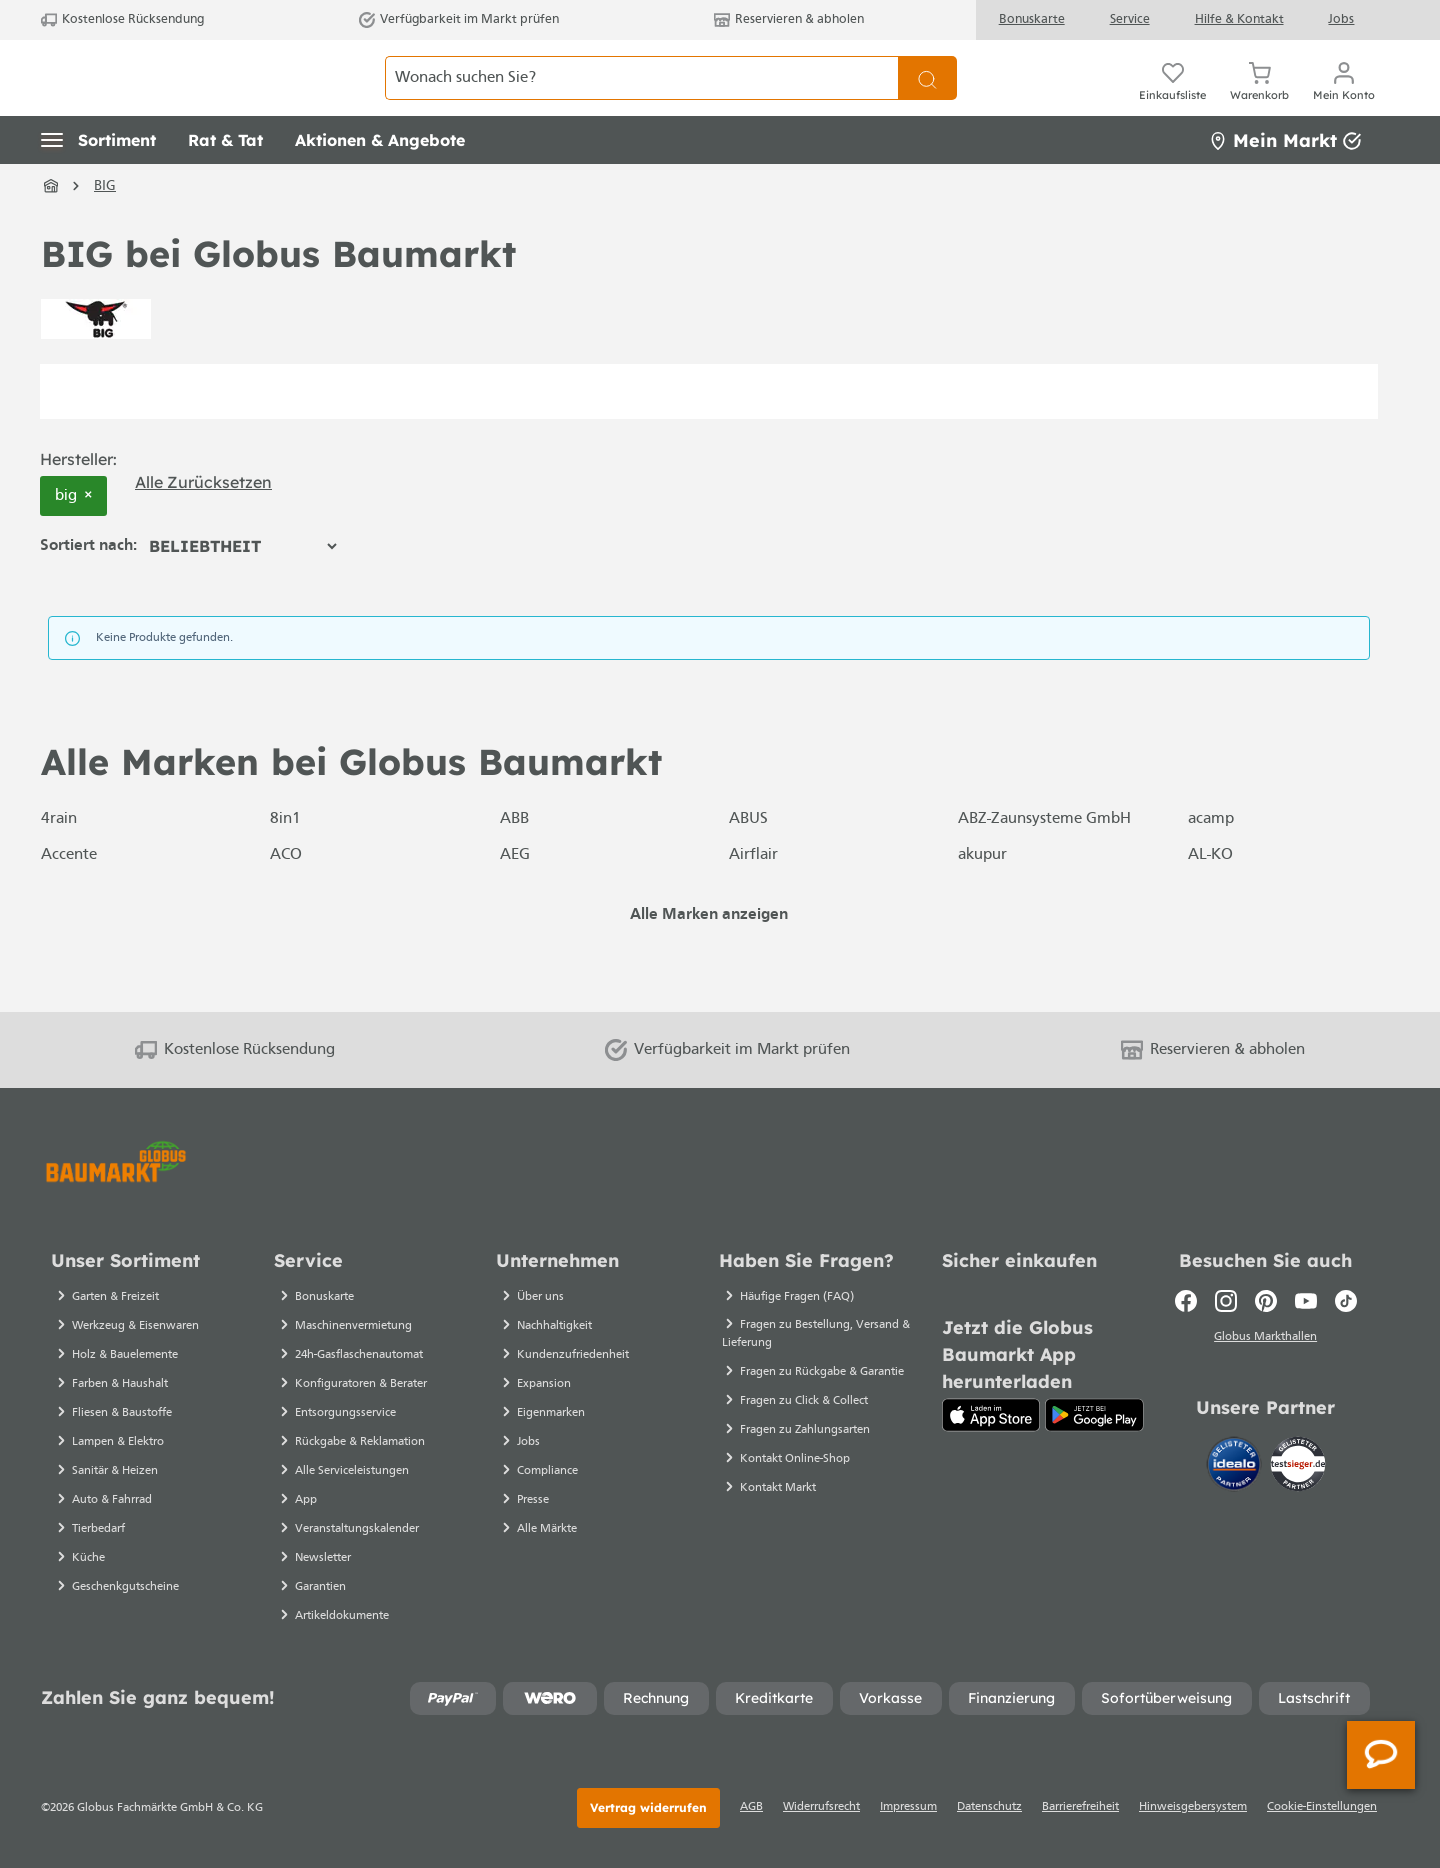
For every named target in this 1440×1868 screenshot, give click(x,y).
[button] (98, 185)
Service (1130, 19)
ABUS (748, 864)
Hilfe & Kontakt (1239, 19)
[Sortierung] (242, 591)
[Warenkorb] (1259, 100)
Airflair (753, 900)
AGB (751, 1807)
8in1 (285, 864)
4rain (59, 864)
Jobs (1341, 19)
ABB (514, 864)
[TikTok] (1346, 1301)
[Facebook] (1186, 1301)
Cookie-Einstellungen (1322, 1807)
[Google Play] (1094, 1415)
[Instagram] (1226, 1301)
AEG (515, 900)
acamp (1211, 864)
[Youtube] (1306, 1301)
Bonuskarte (1032, 19)
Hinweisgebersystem (1193, 1807)
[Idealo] (1236, 1468)
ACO (286, 900)
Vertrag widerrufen (648, 1807)
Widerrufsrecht (821, 1807)
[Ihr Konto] (1344, 100)
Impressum (908, 1807)
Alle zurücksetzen (203, 526)
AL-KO (1210, 900)
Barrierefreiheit (1080, 1807)
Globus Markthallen (1265, 1340)
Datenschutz (989, 1807)
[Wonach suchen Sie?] (642, 100)
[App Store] (991, 1415)
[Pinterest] (1266, 1301)
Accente (69, 900)
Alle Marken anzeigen (709, 960)
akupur (982, 900)
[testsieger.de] (1298, 1468)
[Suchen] (927, 100)
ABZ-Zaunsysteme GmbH (1044, 864)
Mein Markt (1285, 184)
